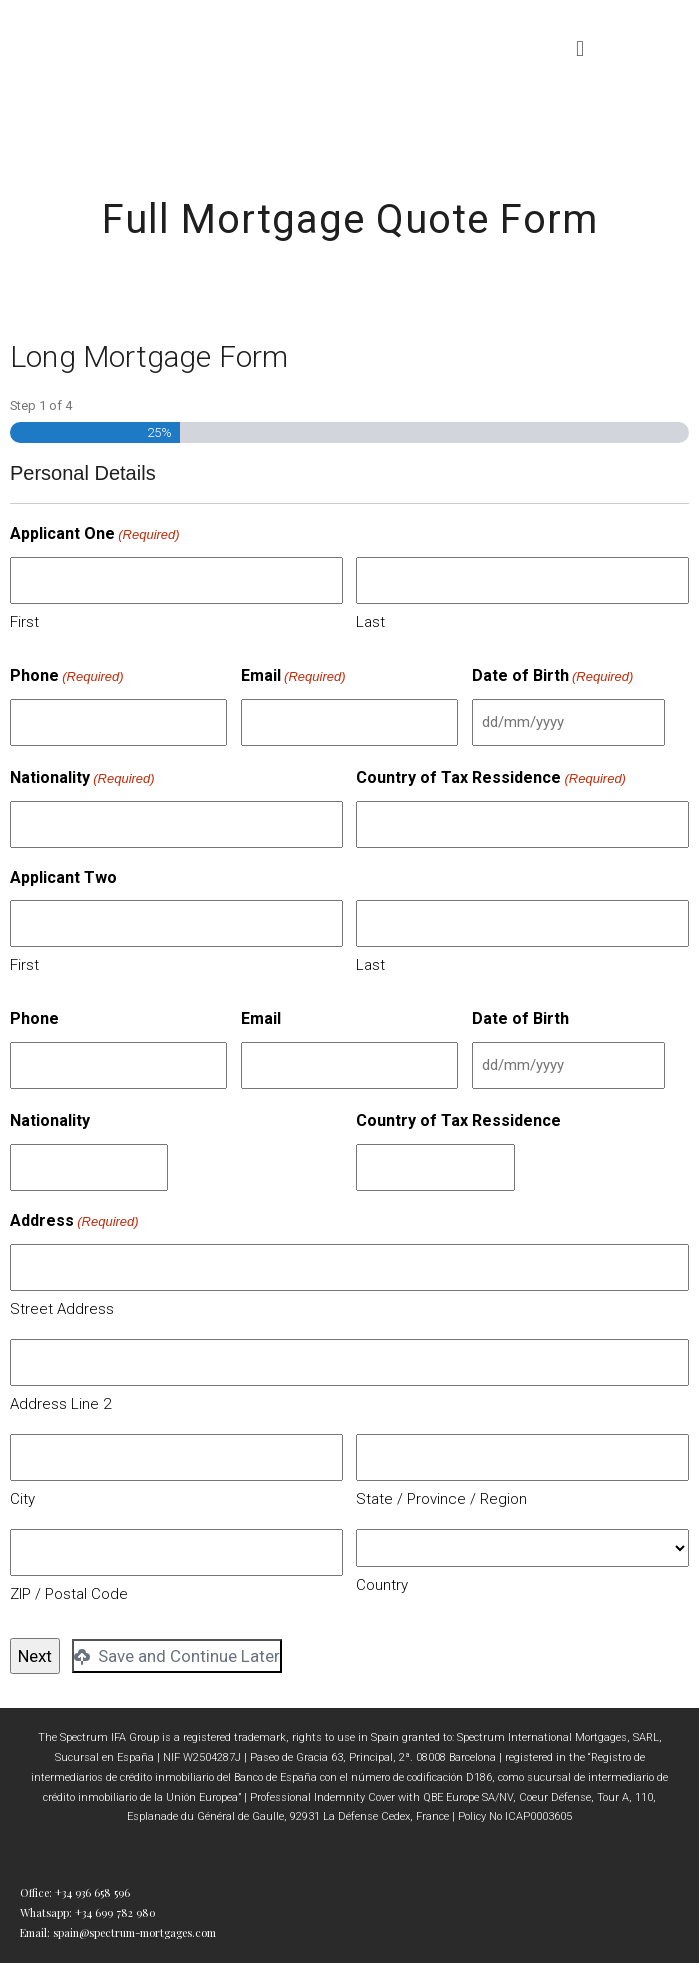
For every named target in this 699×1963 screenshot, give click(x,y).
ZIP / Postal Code (69, 1594)
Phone (67, 676)
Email (293, 676)
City (22, 1499)
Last (370, 622)
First (24, 622)
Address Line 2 (60, 1404)
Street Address (62, 1309)
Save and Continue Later (177, 1656)
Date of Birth (553, 676)
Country (382, 1585)
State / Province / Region (441, 1499)
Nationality (82, 778)
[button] (580, 48)
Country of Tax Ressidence (491, 778)
